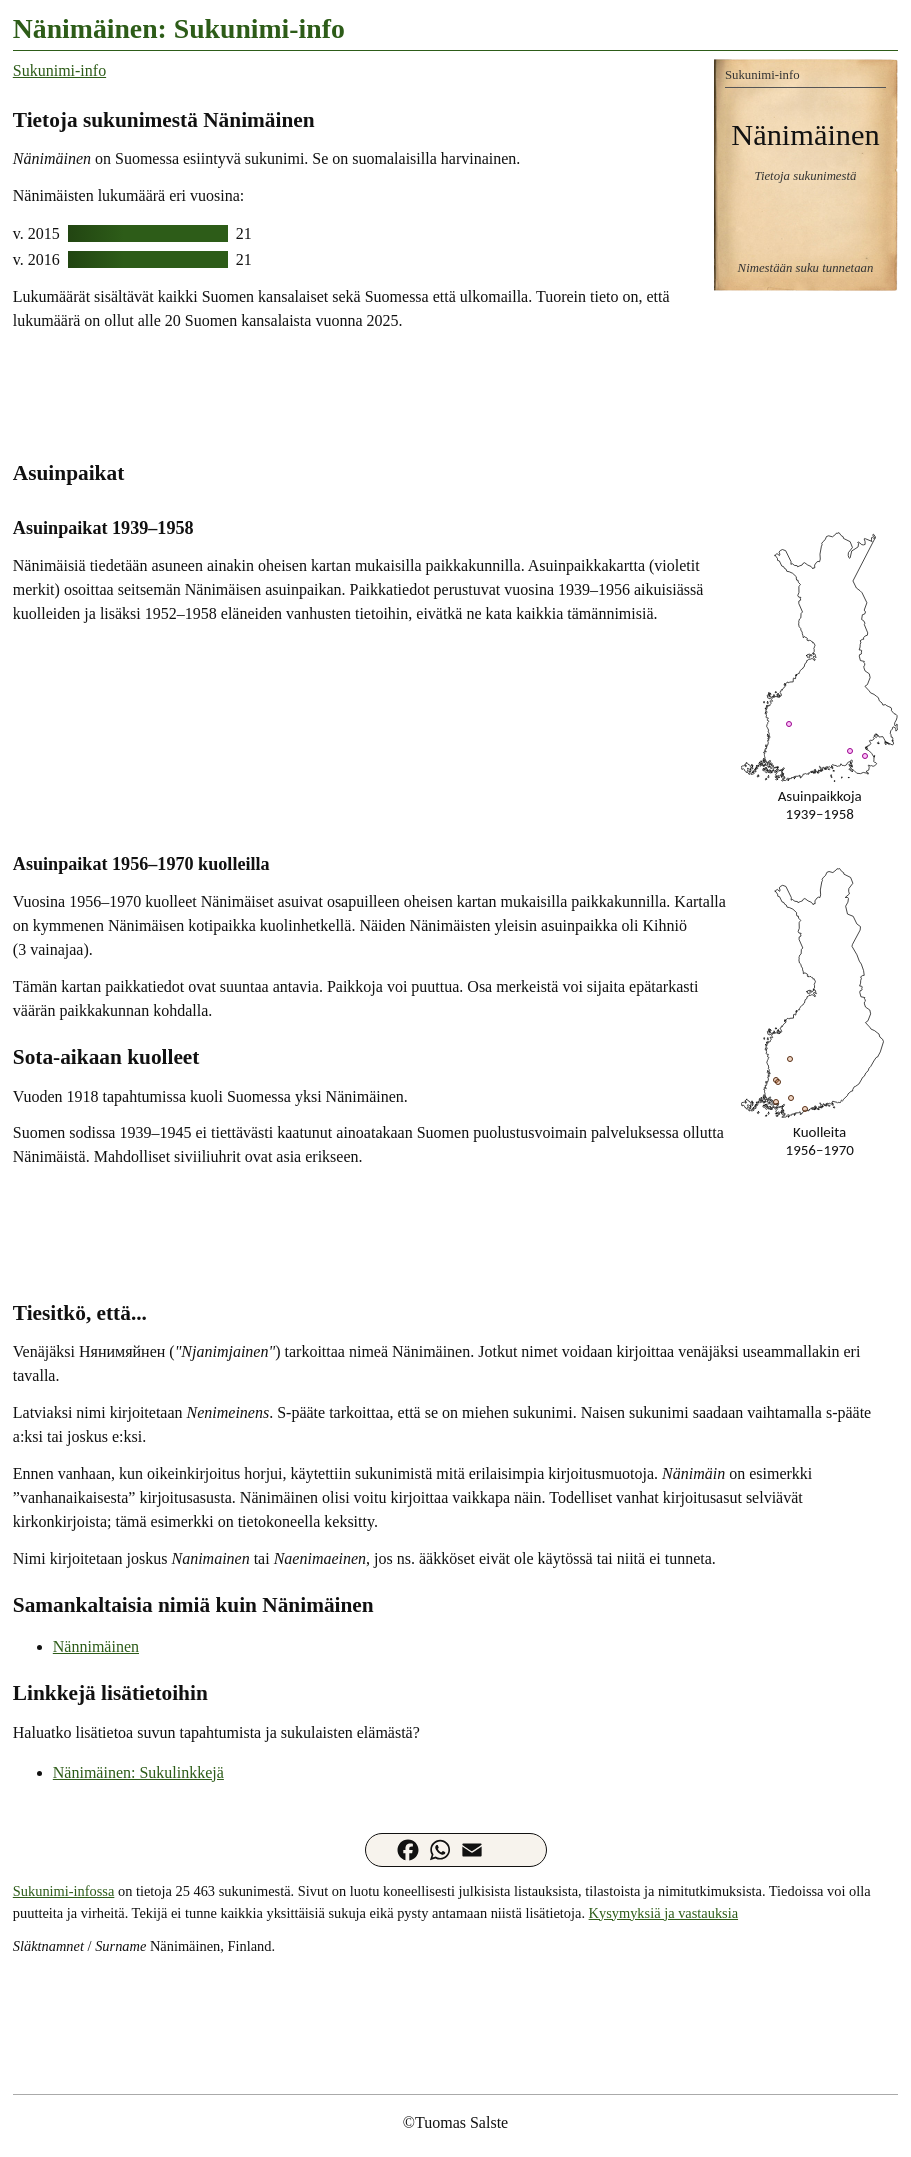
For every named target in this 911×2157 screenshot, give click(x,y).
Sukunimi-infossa (64, 1891)
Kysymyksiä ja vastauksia (663, 1913)
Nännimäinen (96, 1646)
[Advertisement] (455, 394)
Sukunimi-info (59, 70)
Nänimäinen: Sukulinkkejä (138, 1772)
